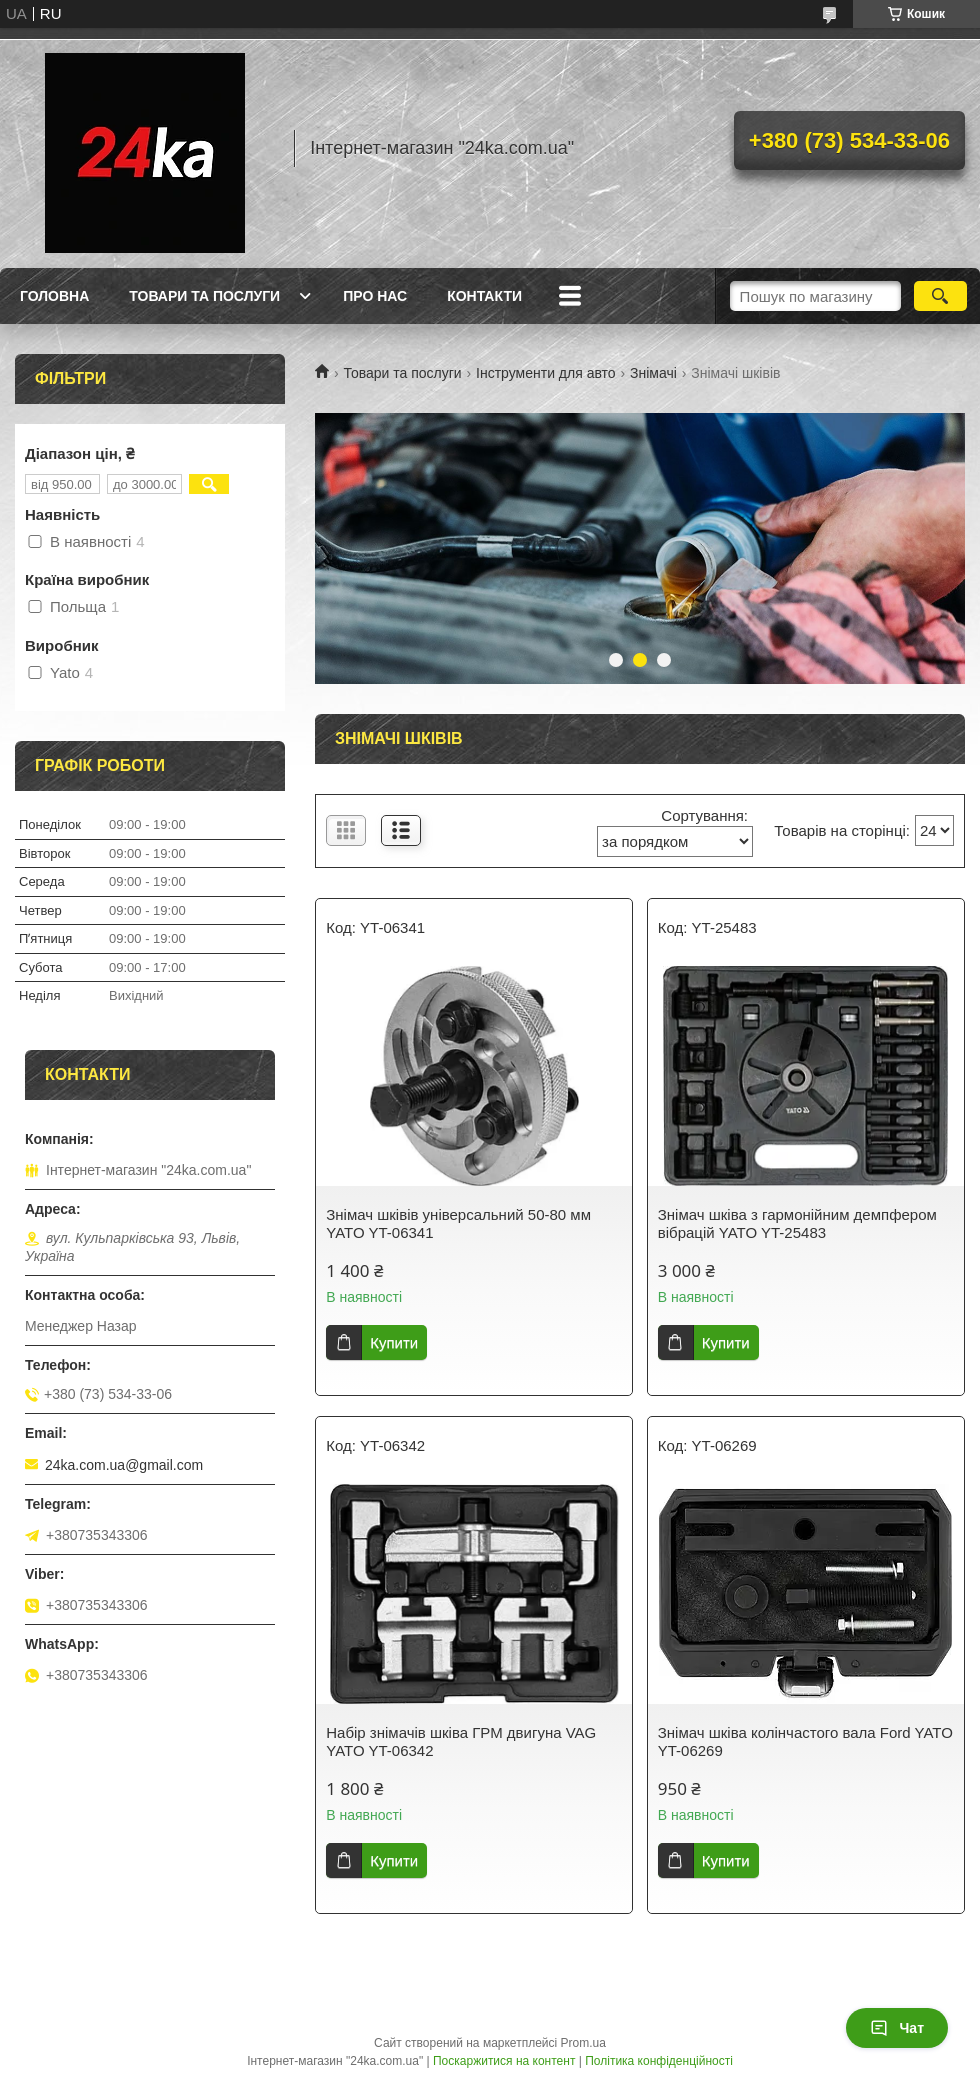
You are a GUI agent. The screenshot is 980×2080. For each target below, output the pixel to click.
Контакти (484, 296)
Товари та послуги (204, 296)
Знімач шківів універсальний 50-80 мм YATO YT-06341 (458, 1223)
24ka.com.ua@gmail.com (124, 1465)
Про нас (375, 296)
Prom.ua (583, 2043)
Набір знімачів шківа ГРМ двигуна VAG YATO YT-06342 (461, 1741)
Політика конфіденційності (659, 2061)
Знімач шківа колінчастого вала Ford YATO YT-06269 (805, 1741)
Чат (897, 2028)
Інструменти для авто (546, 373)
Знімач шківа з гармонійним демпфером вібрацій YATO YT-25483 (797, 1223)
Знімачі (653, 373)
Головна (54, 296)
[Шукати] (940, 296)
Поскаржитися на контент (504, 2061)
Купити (394, 1342)
